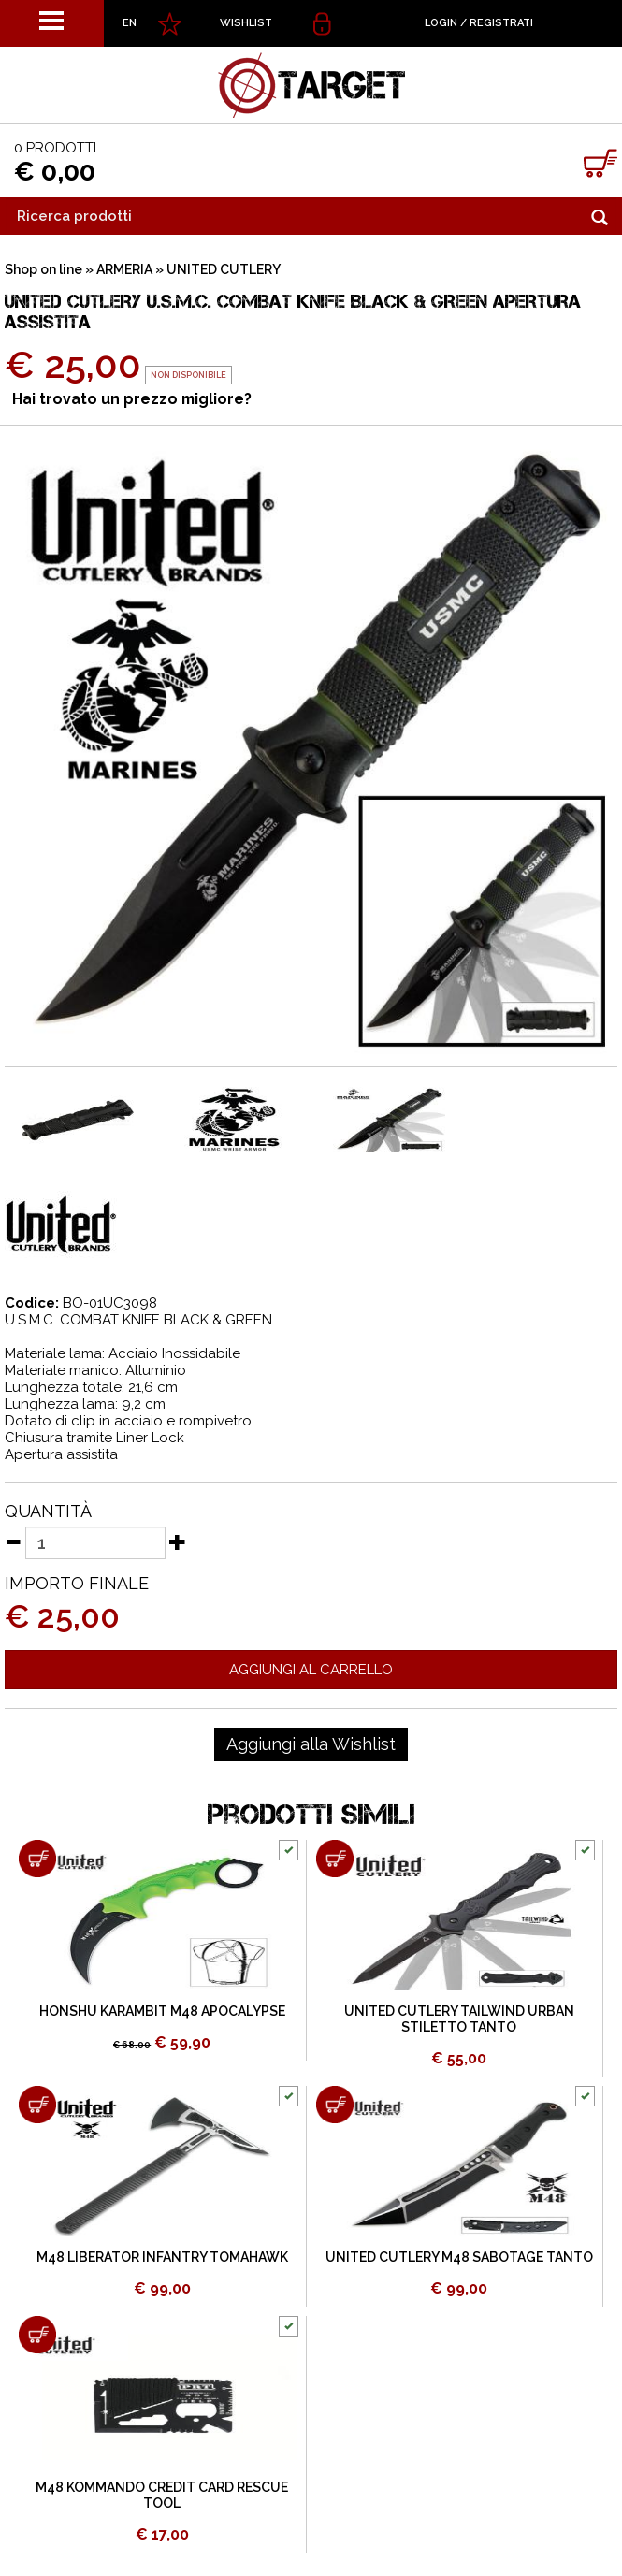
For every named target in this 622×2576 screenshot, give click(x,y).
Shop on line (43, 269)
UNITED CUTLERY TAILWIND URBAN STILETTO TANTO (459, 2019)
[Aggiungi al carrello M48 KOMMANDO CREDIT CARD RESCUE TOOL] (37, 2334)
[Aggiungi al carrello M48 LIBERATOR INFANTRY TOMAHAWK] (37, 2104)
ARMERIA (124, 269)
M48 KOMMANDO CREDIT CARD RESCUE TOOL (162, 2495)
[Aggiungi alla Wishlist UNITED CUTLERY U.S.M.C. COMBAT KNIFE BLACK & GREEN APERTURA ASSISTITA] (311, 1744)
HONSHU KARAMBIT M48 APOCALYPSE (162, 2011)
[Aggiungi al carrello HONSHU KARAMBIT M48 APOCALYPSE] (37, 1858)
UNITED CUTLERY (223, 269)
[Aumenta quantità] (177, 1541)
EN (130, 23)
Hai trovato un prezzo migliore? (132, 399)
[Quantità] (95, 1543)
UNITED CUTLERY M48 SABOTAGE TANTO (459, 2257)
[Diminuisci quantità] (13, 1541)
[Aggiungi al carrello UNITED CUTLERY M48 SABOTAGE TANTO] (335, 2104)
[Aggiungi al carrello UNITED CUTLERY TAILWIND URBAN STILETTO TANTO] (335, 1858)
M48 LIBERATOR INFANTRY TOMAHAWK (162, 2257)
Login (441, 23)
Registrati (501, 23)
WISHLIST (246, 23)
